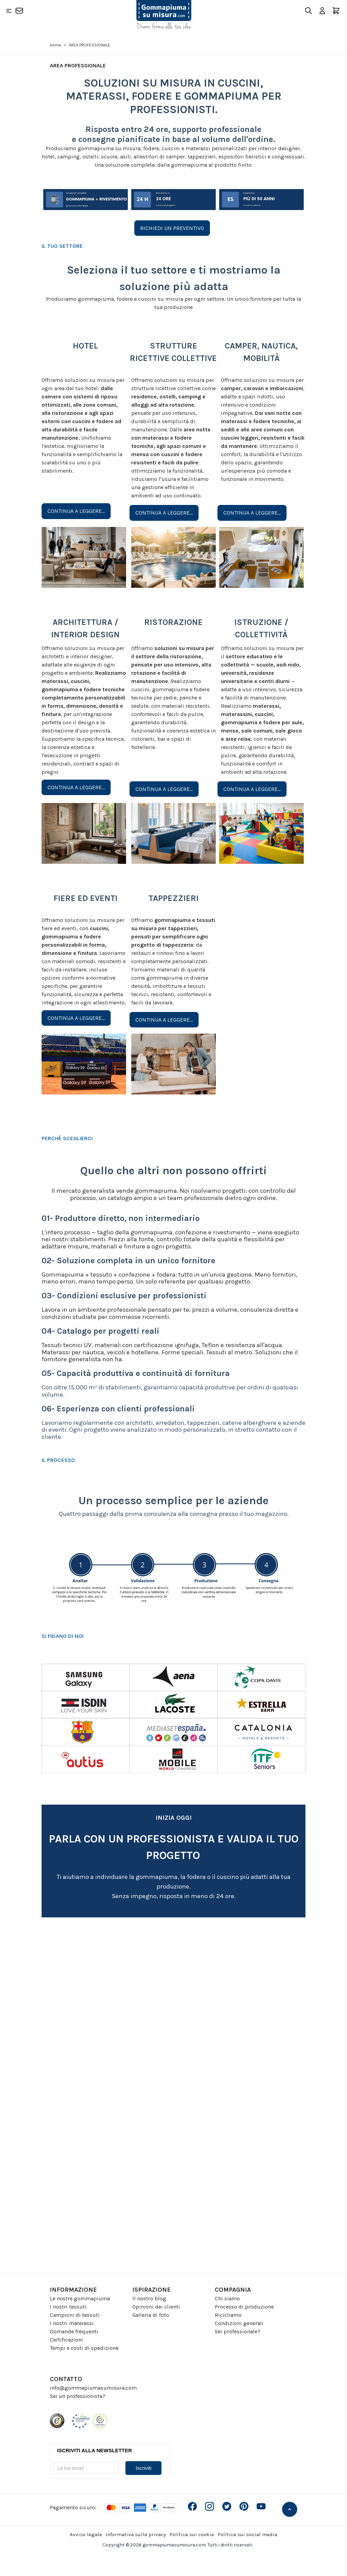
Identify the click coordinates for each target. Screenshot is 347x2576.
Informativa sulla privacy (135, 2534)
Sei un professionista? (77, 2396)
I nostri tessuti (68, 2306)
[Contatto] (19, 10)
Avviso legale (86, 2534)
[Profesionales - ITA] (172, 2093)
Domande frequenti (74, 2331)
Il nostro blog (149, 2298)
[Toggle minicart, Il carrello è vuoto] (336, 10)
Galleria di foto (150, 2315)
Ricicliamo (228, 2315)
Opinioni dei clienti (156, 2306)
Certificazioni (66, 2339)
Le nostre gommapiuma (80, 2298)
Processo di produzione (244, 2306)
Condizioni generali (239, 2323)
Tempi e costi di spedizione (84, 2348)
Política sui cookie (191, 2534)
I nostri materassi (72, 2323)
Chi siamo (227, 2298)
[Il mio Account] (322, 10)
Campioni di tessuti (75, 2315)
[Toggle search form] (308, 10)
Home (55, 45)
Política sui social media (247, 2534)
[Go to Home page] (163, 15)
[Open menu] (8, 10)
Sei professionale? (237, 2331)
